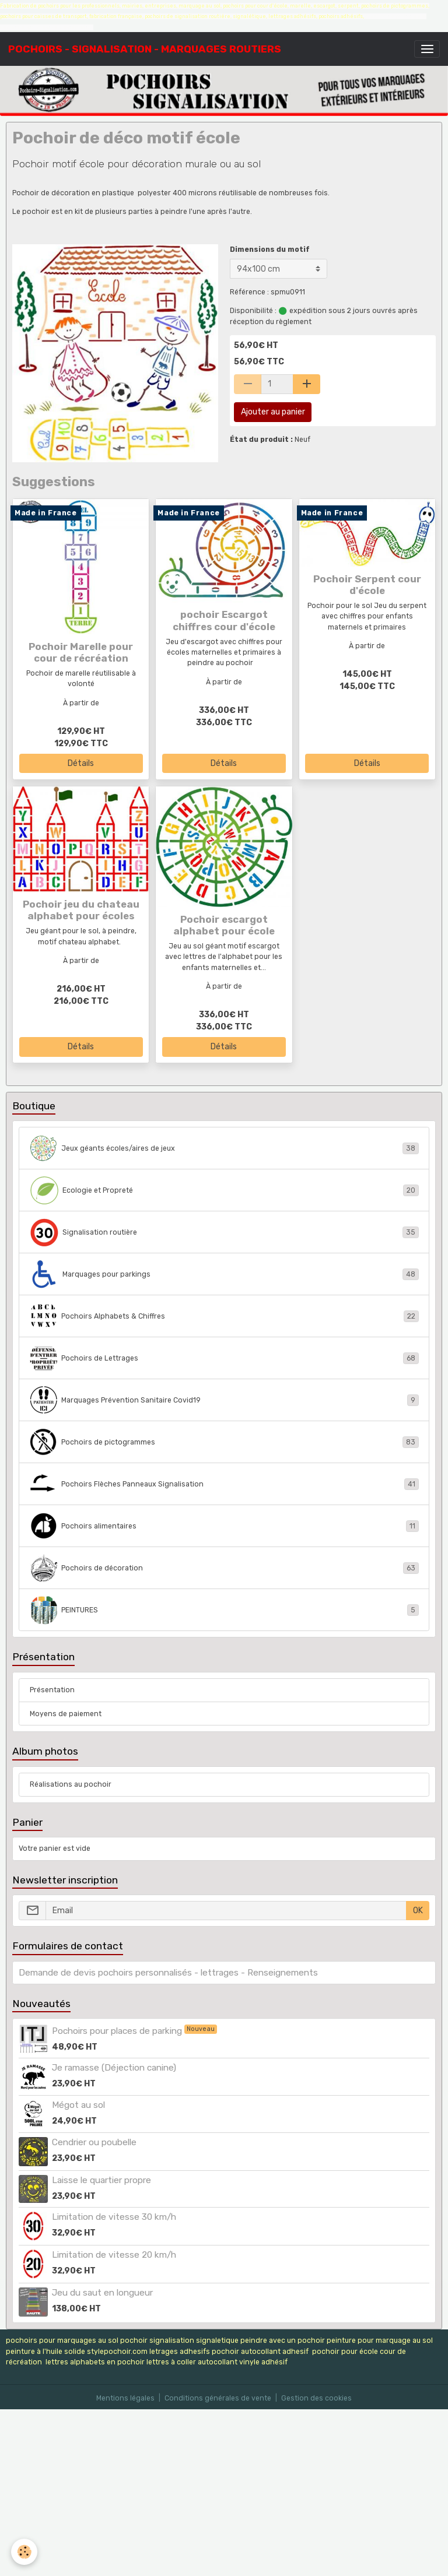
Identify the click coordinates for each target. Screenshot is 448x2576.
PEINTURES (224, 1610)
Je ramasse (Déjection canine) (114, 2067)
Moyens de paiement (66, 1714)
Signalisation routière (224, 1232)
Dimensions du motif (270, 249)
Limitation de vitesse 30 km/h (114, 2217)
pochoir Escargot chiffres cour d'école (224, 620)
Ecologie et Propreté (224, 1190)
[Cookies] (25, 2552)
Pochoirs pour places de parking (118, 2031)
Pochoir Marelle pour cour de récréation (81, 652)
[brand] (144, 49)
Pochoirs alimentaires (224, 1526)
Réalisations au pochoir (70, 1784)
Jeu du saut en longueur (102, 2292)
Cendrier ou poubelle (94, 2142)
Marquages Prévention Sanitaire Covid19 (224, 1400)
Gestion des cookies (316, 2398)
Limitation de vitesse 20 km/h (114, 2255)
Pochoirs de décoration (224, 1568)
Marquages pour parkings (224, 1274)
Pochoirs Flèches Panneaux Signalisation (224, 1484)
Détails (81, 763)
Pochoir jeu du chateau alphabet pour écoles (81, 910)
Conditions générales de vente (217, 2398)
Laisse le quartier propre (101, 2180)
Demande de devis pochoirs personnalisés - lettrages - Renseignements (168, 1972)
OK (418, 1911)
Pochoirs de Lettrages (224, 1358)
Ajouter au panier (273, 412)
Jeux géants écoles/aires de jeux (224, 1148)
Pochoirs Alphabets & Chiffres (224, 1316)
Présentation (52, 1690)
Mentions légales (125, 2398)
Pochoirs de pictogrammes (224, 1442)
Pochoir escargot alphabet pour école (224, 925)
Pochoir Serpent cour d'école (367, 584)
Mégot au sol (78, 2105)
